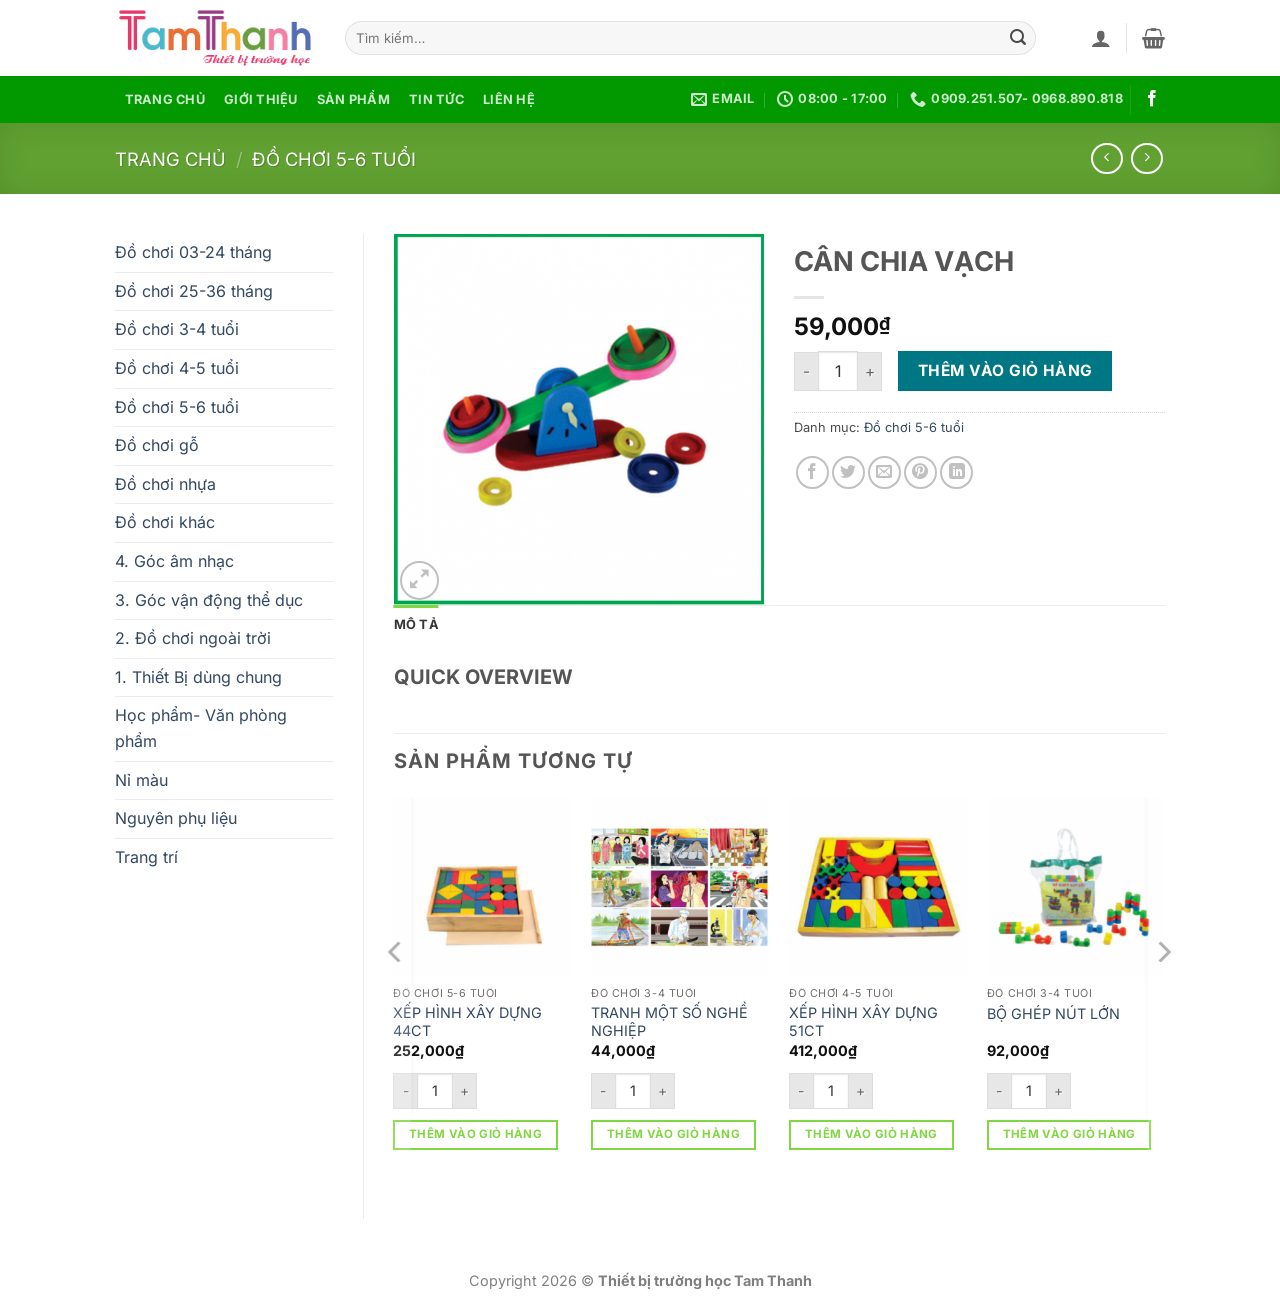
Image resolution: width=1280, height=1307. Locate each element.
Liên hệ (509, 99)
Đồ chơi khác (165, 522)
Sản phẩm (353, 99)
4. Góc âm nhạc (174, 561)
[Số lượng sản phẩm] (838, 371)
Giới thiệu (261, 99)
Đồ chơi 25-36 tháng (194, 291)
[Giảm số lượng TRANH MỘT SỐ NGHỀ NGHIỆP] (603, 1091)
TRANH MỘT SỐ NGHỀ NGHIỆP (669, 1022)
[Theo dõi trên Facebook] (1152, 99)
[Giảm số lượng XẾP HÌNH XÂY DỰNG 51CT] (801, 1091)
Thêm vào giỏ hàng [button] (475, 1134)
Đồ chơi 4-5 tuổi (177, 368)
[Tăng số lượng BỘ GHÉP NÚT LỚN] (1059, 1091)
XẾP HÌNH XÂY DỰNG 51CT (863, 1022)
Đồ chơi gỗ (157, 445)
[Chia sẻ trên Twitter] (848, 472)
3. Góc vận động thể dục (209, 600)
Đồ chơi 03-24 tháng (193, 252)
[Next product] (1106, 158)
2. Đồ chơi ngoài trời (193, 638)
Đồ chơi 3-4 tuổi (177, 329)
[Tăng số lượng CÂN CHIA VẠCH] (870, 371)
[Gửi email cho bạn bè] (884, 472)
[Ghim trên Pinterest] (920, 472)
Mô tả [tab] (416, 624)
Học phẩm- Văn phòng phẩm (201, 728)
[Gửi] (1018, 38)
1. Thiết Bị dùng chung (198, 677)
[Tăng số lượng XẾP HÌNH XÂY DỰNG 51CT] (861, 1091)
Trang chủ (165, 99)
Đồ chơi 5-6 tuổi (334, 159)
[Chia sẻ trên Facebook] (812, 472)
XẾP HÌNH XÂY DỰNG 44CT (467, 1022)
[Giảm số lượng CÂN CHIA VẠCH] (806, 371)
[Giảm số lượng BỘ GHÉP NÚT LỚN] (999, 1091)
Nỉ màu (141, 780)
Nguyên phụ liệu (176, 818)
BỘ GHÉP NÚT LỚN (1053, 1013)
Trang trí (146, 857)
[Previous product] (1146, 158)
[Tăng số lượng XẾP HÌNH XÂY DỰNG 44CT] (465, 1091)
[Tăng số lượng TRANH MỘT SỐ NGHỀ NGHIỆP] (663, 1091)
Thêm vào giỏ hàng (1005, 370)
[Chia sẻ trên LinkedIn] (956, 472)
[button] (1101, 38)
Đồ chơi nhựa (165, 484)
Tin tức (436, 99)
